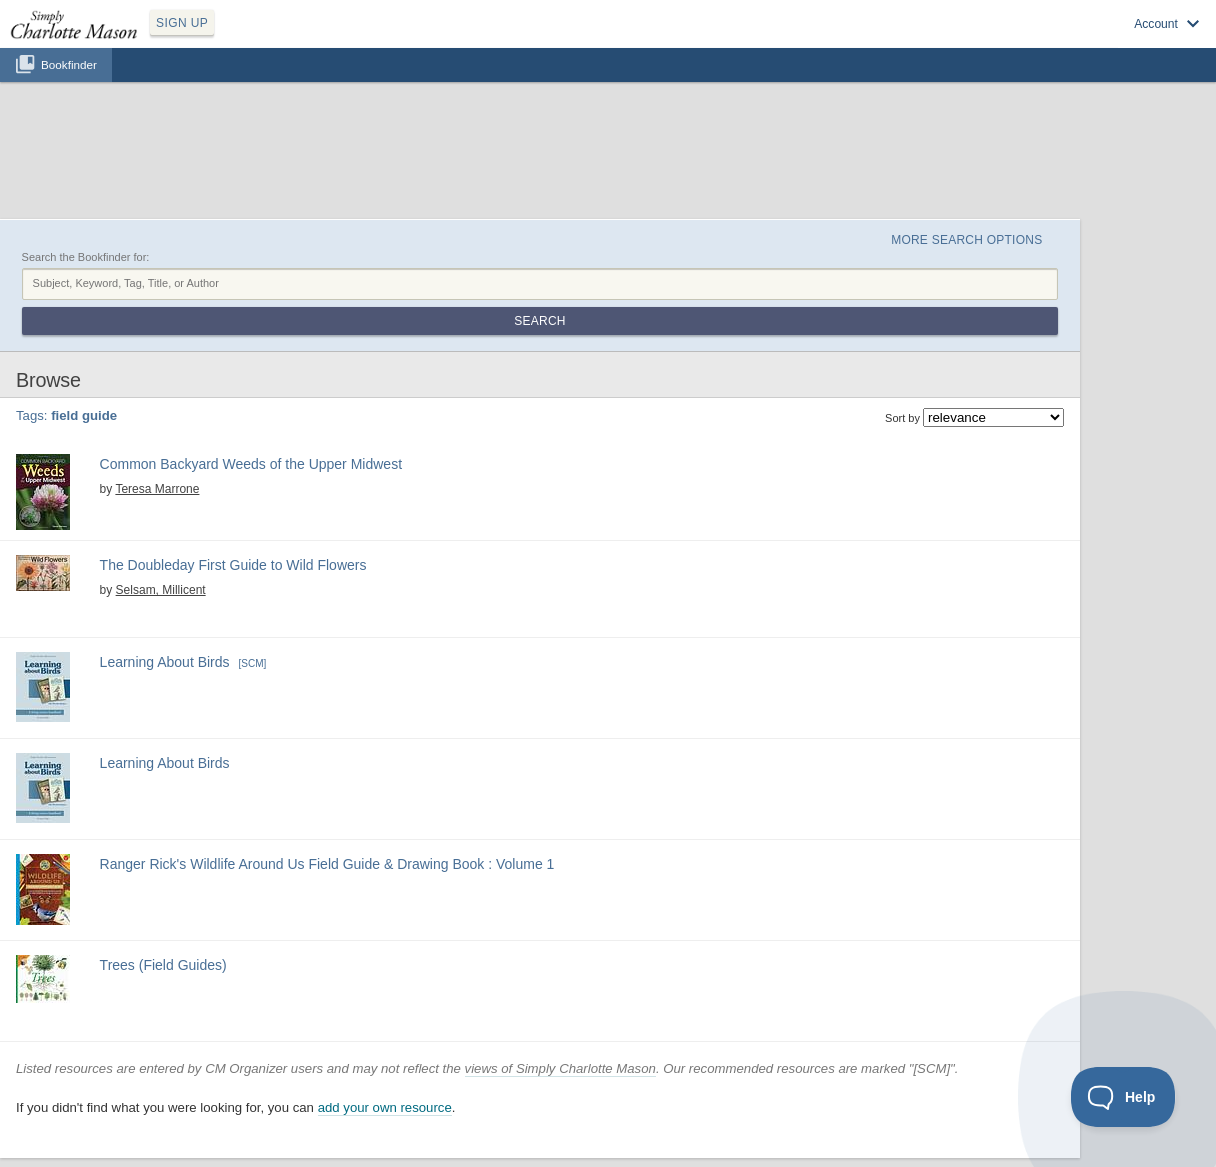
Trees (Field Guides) (163, 965)
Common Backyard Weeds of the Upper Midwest (251, 464)
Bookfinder (69, 64)
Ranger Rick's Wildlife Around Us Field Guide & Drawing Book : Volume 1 (327, 864)
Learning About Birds (165, 662)
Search (539, 321)
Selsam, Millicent (161, 590)
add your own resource (385, 1107)
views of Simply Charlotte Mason (560, 1068)
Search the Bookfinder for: (86, 257)
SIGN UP (182, 23)
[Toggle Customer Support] (1123, 1097)
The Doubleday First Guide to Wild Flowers (233, 565)
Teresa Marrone (157, 489)
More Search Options (966, 240)
